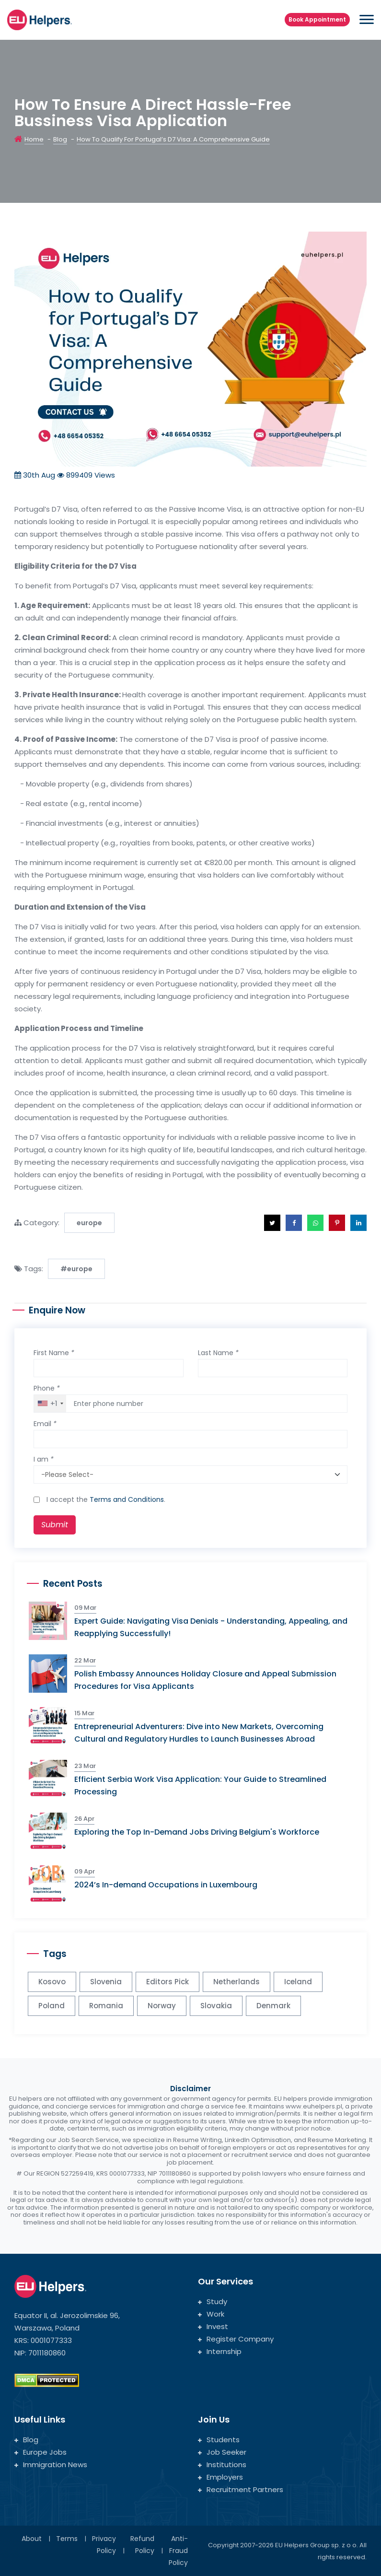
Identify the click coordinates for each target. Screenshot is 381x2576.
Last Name (218, 1353)
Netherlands (236, 1982)
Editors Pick (167, 1982)
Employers (220, 2477)
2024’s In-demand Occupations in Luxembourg (165, 1884)
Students (219, 2440)
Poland (51, 2006)
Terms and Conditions (127, 1499)
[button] (272, 1223)
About (32, 2538)
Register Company (236, 2339)
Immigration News (50, 2464)
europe (89, 1223)
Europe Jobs (40, 2452)
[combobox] (50, 1403)
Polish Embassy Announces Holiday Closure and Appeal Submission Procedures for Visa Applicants (205, 1680)
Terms (67, 2538)
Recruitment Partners (240, 2489)
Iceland (298, 1982)
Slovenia (106, 1982)
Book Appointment (317, 19)
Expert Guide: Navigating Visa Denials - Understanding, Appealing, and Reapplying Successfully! (210, 1627)
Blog (60, 139)
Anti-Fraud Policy (178, 2550)
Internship (220, 2351)
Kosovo (52, 1982)
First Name (54, 1353)
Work (211, 2314)
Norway (162, 2006)
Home (34, 139)
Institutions (222, 2464)
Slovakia (216, 2006)
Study (212, 2301)
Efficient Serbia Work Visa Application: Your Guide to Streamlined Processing (200, 1785)
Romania (106, 2006)
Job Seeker (222, 2452)
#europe (76, 1269)
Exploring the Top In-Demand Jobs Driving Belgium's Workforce (196, 1832)
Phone (47, 1388)
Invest (213, 2326)
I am (44, 1459)
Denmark (273, 2006)
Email (45, 1424)
